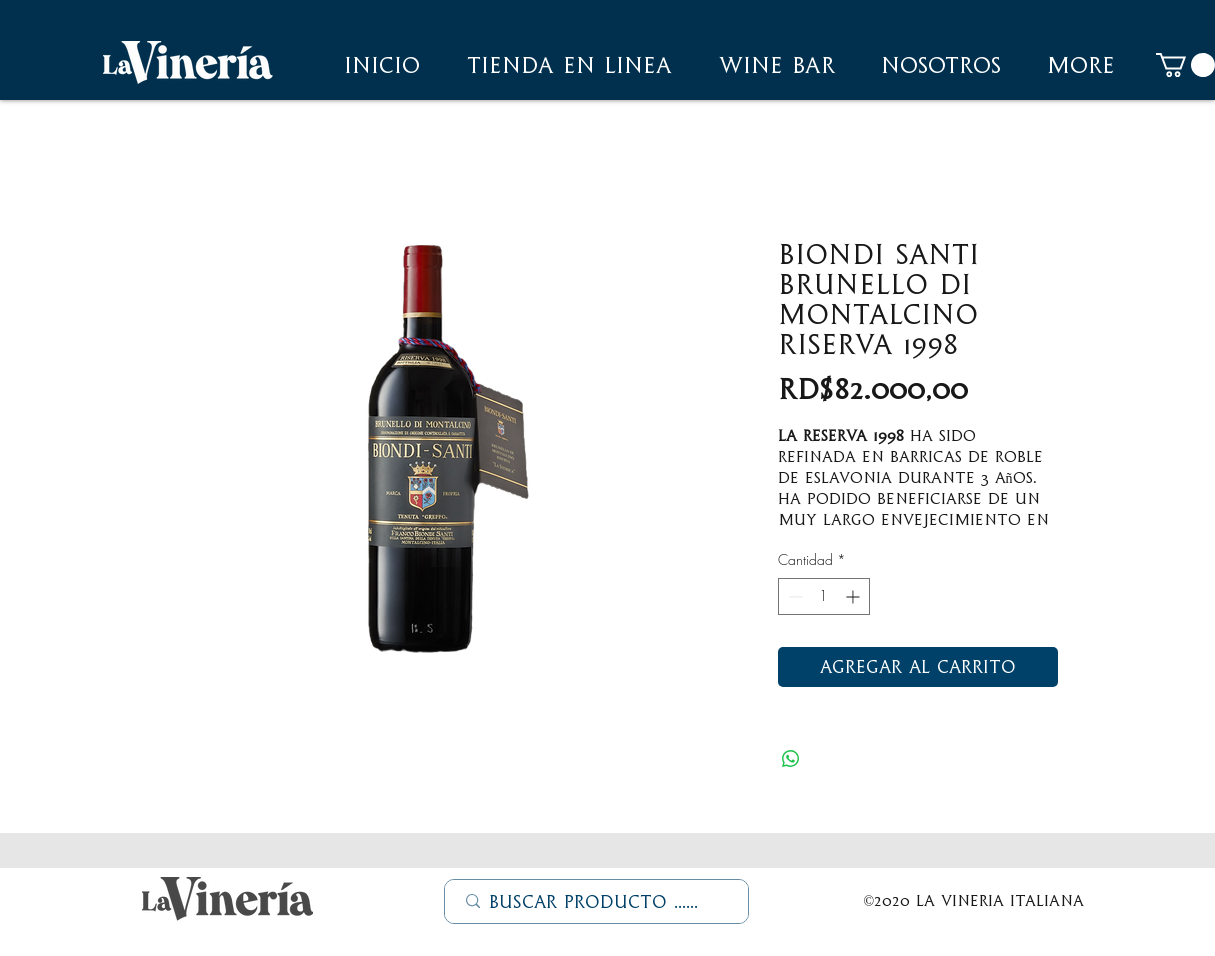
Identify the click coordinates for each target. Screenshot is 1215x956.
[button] (941, 65)
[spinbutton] (824, 596)
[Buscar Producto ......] (597, 902)
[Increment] (854, 596)
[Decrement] (793, 596)
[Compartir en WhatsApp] (791, 759)
